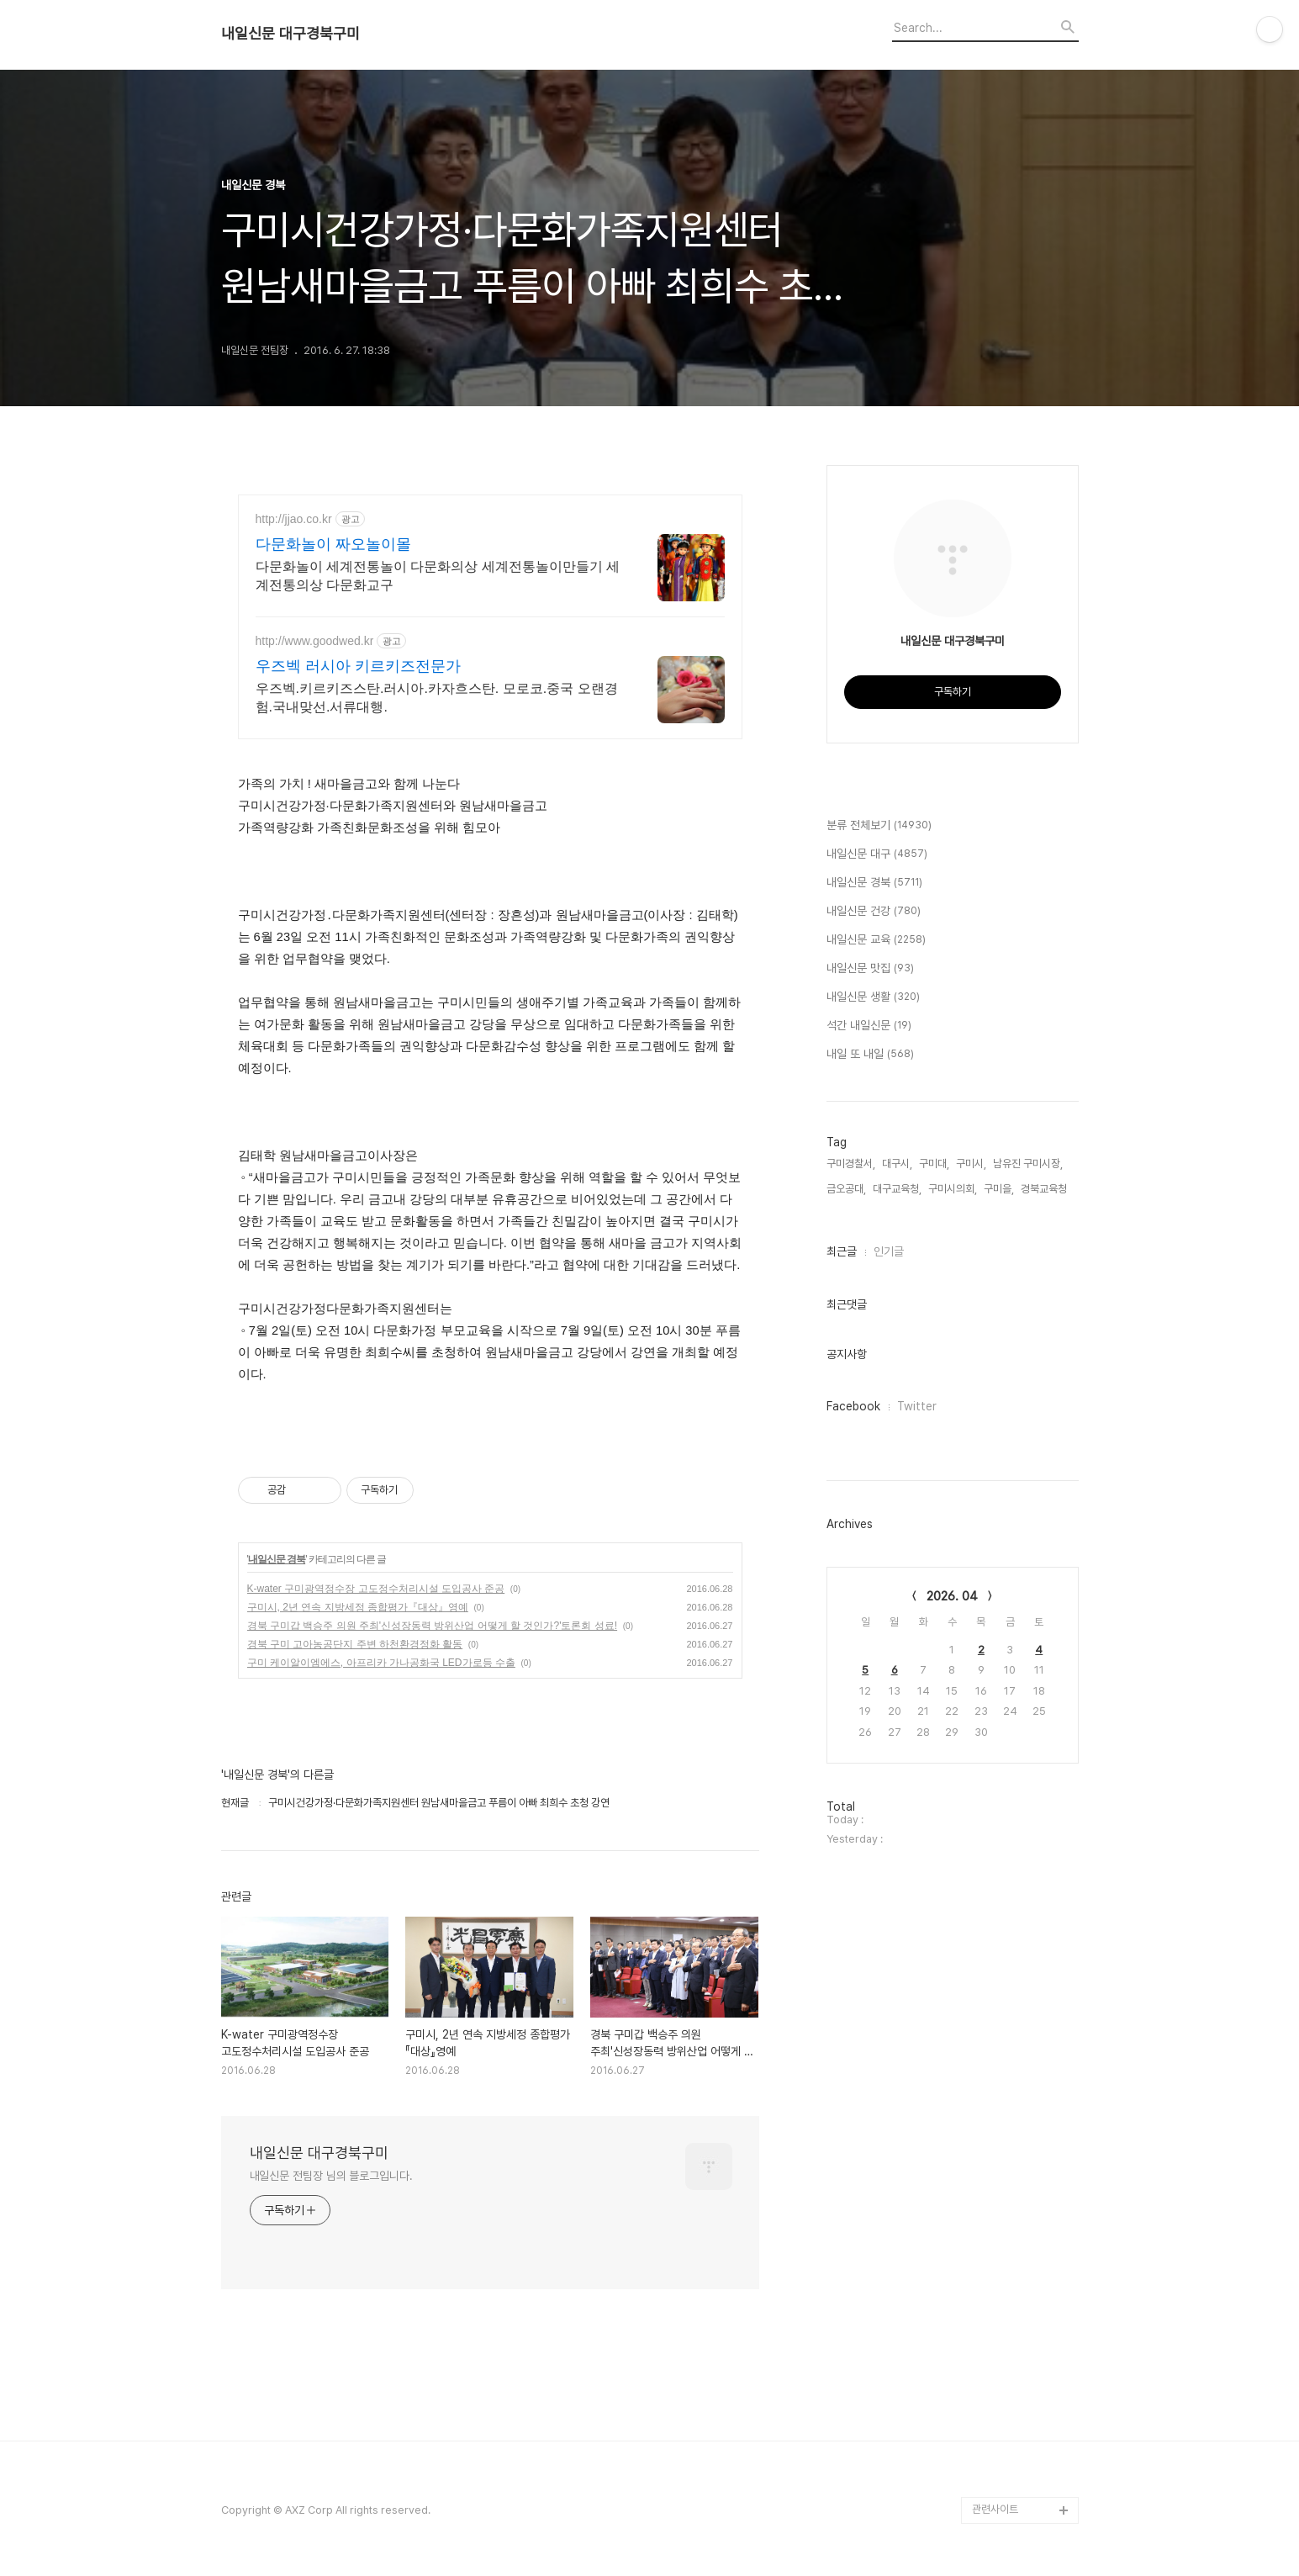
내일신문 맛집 (870, 968)
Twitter (917, 1406)
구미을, (999, 1188)
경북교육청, (1045, 1188)
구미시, (971, 1163)
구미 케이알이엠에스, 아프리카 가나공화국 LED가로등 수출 (381, 1663)
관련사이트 (995, 2509)
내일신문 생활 (873, 997)
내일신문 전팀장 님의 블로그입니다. (331, 2175)
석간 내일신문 (868, 1026)
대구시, (897, 1163)
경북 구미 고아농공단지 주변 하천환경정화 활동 (355, 1644)
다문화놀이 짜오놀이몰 (333, 544)
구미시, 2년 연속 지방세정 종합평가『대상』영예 (357, 1607)
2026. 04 (952, 1596)
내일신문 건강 (873, 911)
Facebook (853, 1406)
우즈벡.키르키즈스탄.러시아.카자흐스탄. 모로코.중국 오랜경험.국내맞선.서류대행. (437, 697)
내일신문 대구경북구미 (290, 33)
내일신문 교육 (876, 940)
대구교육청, (897, 1188)
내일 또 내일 (870, 1054)
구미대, (934, 1163)
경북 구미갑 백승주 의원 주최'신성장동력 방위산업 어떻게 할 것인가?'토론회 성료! (432, 1626)
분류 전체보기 (879, 825)
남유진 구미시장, (1028, 1163)
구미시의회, (952, 1188)
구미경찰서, (850, 1163)
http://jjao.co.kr (294, 519)
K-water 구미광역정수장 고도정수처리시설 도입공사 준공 (376, 1589)
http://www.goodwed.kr (315, 641)
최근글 (841, 1251)
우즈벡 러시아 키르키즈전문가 (358, 666)
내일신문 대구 (876, 854)
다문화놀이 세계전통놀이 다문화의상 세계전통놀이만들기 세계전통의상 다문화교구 (438, 575)
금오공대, (846, 1188)
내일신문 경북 (276, 1559)
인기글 (889, 1251)
